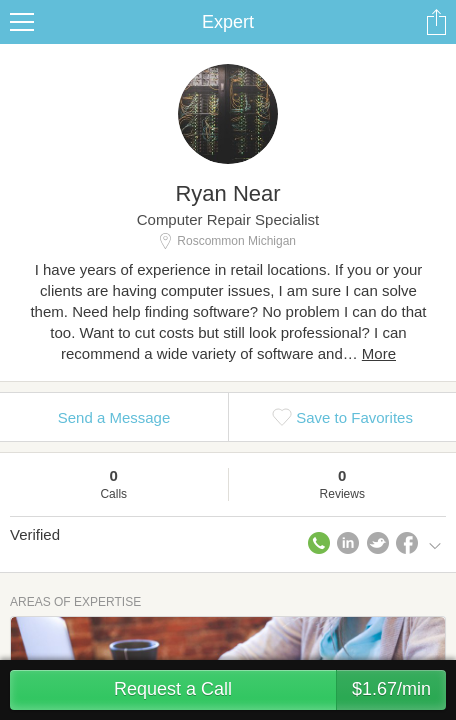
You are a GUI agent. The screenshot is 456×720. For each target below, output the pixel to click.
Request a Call (280, 690)
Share (436, 22)
